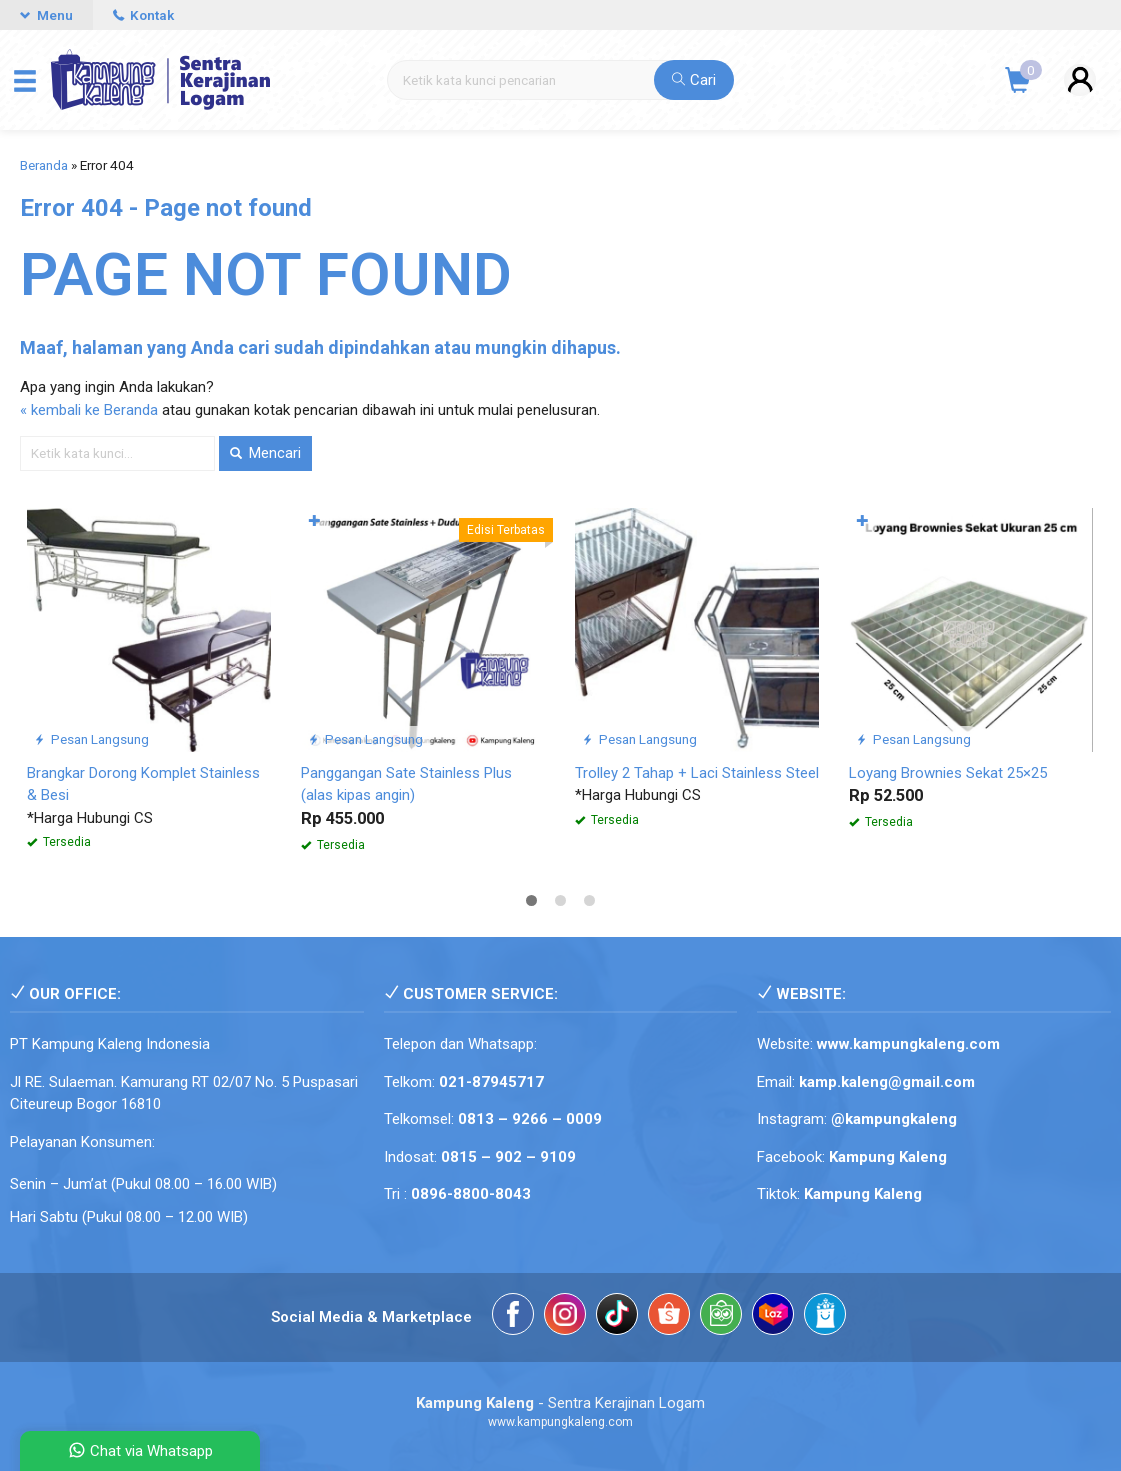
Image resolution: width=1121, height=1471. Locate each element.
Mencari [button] (265, 453)
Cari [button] (694, 80)
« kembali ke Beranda (89, 410)
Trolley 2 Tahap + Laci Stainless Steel (697, 773)
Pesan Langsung (91, 739)
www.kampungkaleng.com (908, 1044)
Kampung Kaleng (863, 1194)
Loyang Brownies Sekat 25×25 (948, 773)
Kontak (143, 15)
